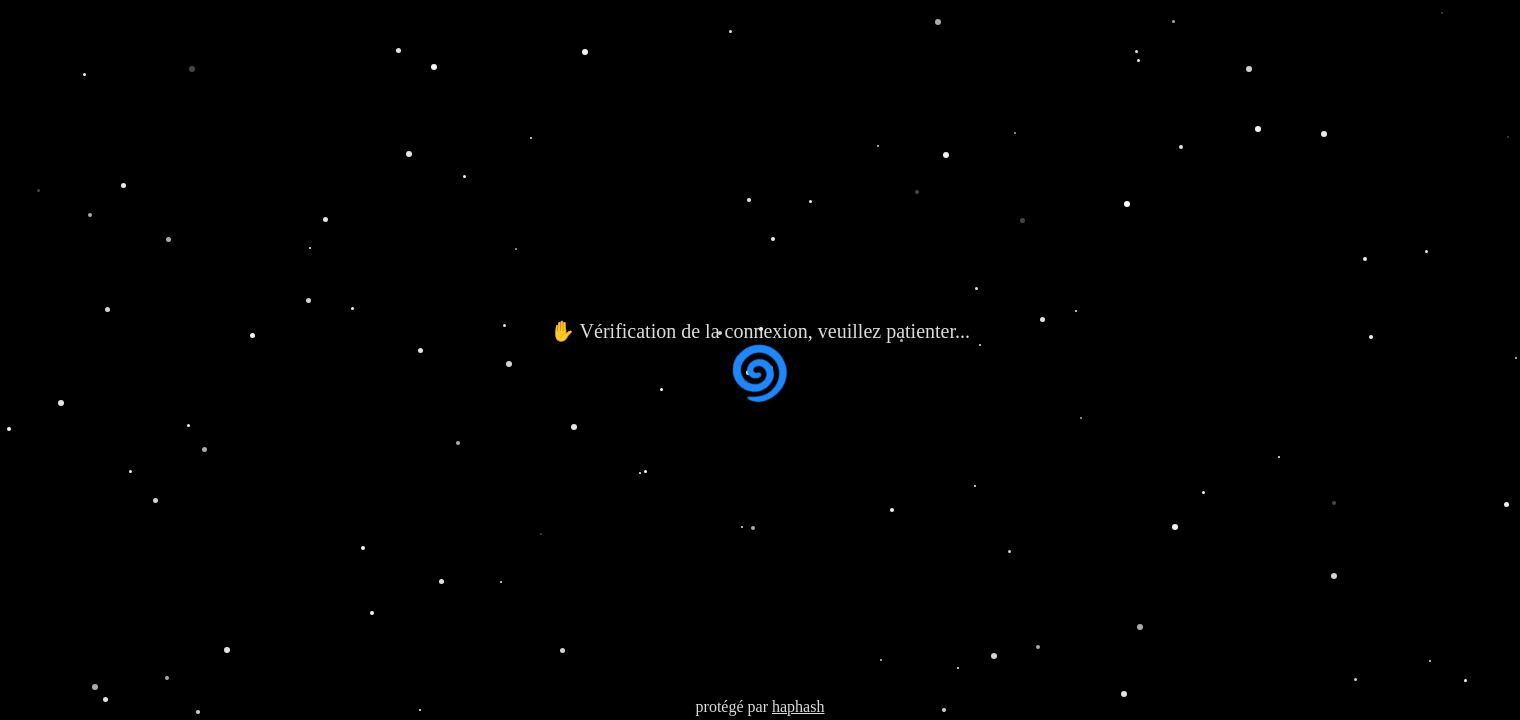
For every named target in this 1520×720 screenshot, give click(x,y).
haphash (798, 706)
